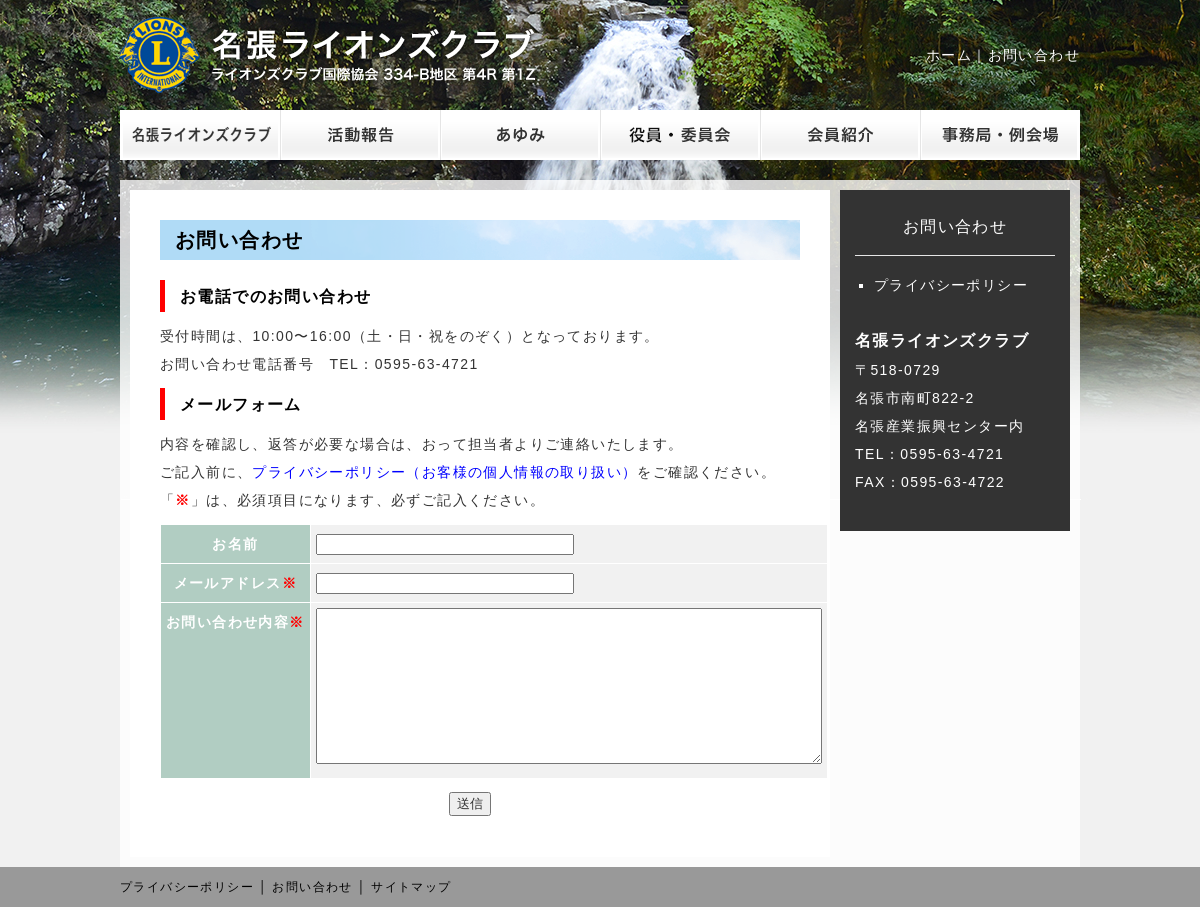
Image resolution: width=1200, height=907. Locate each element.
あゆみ (520, 135)
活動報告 (360, 135)
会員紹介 (840, 135)
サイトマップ (411, 887)
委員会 (680, 135)
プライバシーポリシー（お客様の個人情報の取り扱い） (444, 472)
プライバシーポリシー (951, 285)
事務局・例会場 (1000, 135)
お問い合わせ (1034, 55)
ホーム (949, 55)
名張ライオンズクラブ (345, 55)
